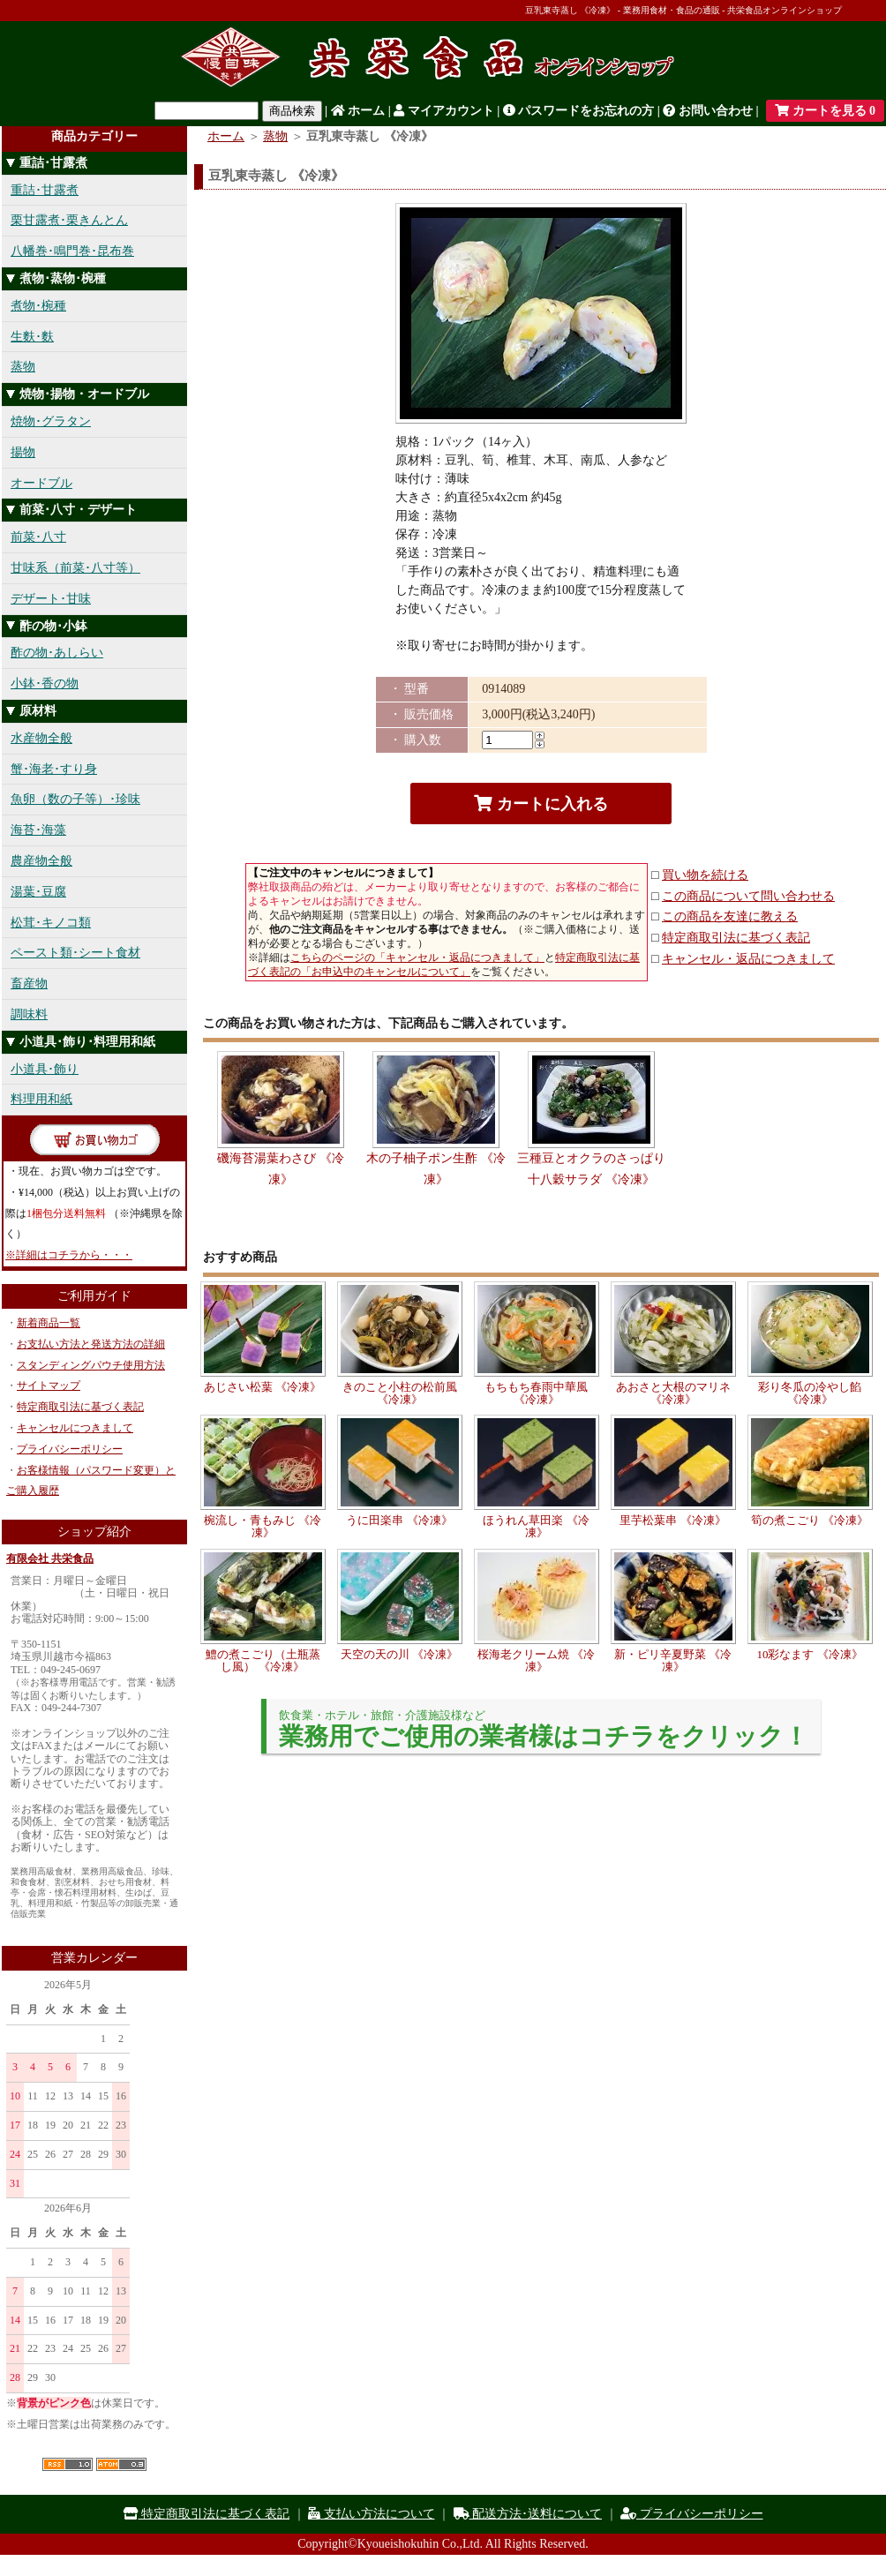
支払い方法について (371, 2513)
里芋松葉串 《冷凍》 (672, 1520)
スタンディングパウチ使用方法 (91, 1365)
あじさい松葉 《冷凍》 (262, 1386)
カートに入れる (540, 804)
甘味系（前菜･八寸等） (75, 568)
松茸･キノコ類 (51, 922)
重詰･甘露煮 (45, 190)
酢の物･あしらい (57, 652)
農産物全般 (41, 860)
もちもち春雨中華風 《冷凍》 (536, 1393)
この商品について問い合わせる (748, 896)
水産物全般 (41, 738)
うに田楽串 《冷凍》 (399, 1520)
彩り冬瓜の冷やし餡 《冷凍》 (809, 1393)
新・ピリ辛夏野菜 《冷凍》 (673, 1660)
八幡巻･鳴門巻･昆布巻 (72, 251)
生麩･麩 (32, 336)
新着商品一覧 (48, 1323)
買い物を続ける (705, 875)
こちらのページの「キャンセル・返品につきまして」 (417, 957)
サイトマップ (48, 1385)
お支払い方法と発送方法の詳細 (91, 1344)
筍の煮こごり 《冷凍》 (809, 1520)
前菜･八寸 (38, 537)
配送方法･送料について (528, 2513)
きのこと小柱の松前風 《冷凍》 (399, 1393)
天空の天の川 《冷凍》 (399, 1654)
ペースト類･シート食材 (75, 952)
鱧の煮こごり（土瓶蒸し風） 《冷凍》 (263, 1660)
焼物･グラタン (51, 421)
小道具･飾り (45, 1069)
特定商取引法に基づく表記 (80, 1407)
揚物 (23, 452)
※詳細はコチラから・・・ (68, 1255)
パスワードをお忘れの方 (579, 110)
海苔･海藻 (38, 830)
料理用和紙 (41, 1099)
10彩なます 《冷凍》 (809, 1654)
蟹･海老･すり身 (54, 769)
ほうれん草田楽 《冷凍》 (536, 1526)
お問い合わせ (708, 110)
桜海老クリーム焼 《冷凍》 (536, 1660)
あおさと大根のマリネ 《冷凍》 (673, 1393)
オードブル (41, 483)
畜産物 (29, 983)
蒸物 (23, 366)
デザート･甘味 (51, 598)
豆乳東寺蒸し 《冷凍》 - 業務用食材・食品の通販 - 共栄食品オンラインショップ (683, 10)
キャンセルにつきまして (75, 1428)
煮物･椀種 (38, 305)
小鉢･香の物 (45, 683)
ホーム (358, 110)
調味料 (29, 1014)
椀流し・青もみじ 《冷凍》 (262, 1526)
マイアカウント (444, 110)
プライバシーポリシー (70, 1449)
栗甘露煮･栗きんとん (69, 220)
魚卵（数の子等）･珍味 (75, 799)
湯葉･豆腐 (38, 891)
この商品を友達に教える (730, 916)
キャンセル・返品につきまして (748, 958)
